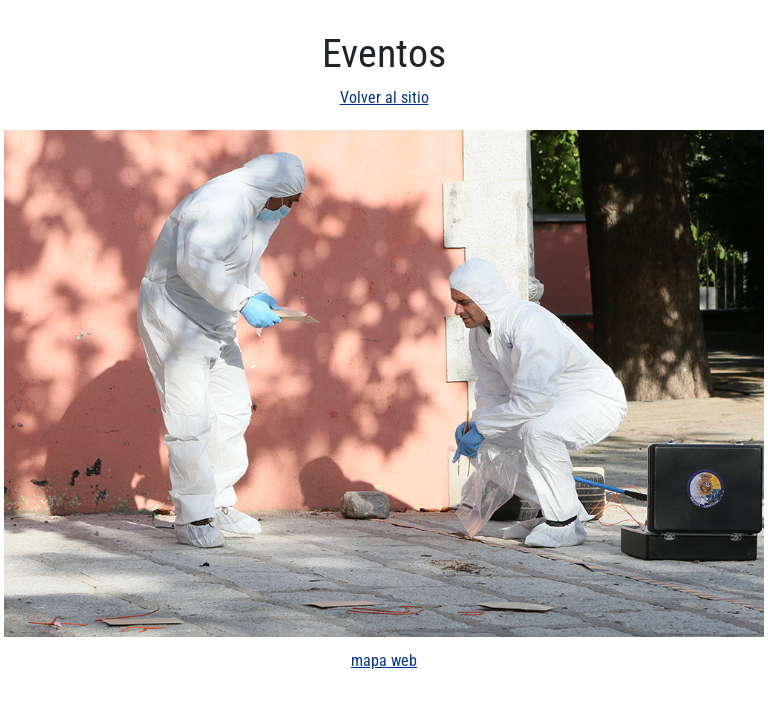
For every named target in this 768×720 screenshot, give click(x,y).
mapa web (384, 660)
